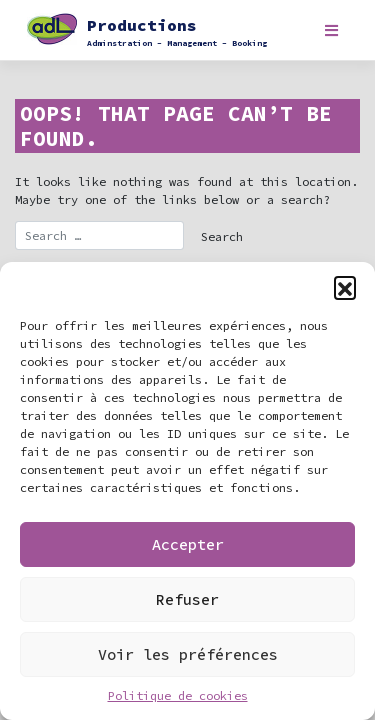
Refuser (187, 599)
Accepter (188, 544)
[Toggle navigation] (331, 30)
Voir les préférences (188, 654)
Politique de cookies (178, 695)
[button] (345, 287)
